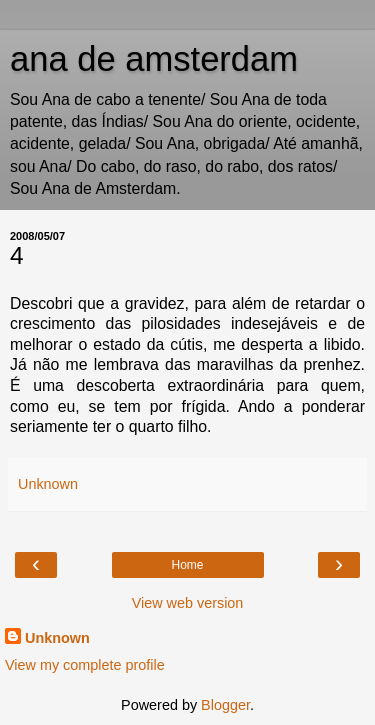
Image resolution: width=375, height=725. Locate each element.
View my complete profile (85, 665)
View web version (188, 603)
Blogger (225, 705)
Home (187, 565)
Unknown (57, 638)
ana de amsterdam (154, 59)
